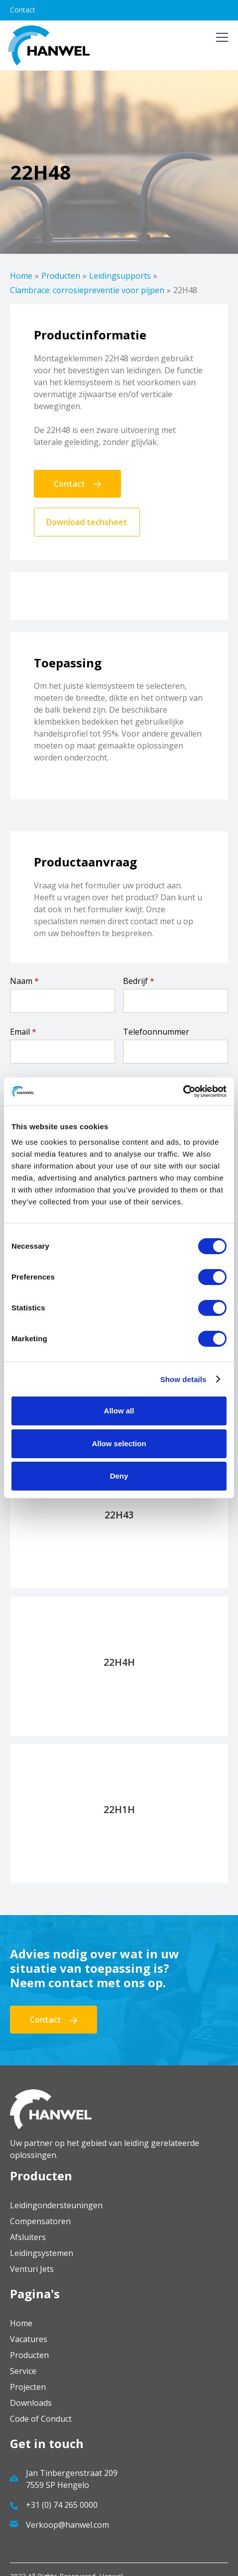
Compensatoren (40, 2221)
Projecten (28, 2386)
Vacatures (28, 2339)
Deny (119, 1476)
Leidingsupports (120, 275)
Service (23, 2370)
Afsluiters (28, 2237)
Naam (24, 980)
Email (23, 1031)
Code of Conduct (41, 2418)
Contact (22, 9)
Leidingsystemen (41, 2253)
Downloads (31, 2402)
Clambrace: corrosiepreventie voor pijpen (87, 290)
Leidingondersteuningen (56, 2205)
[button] (220, 45)
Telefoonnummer (156, 1031)
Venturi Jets (32, 2268)
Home (21, 275)
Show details (183, 1379)
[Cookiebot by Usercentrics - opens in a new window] (183, 1091)
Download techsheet (86, 522)
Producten (60, 275)
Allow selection (119, 1443)
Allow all (119, 1410)
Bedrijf (138, 980)
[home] (49, 45)
